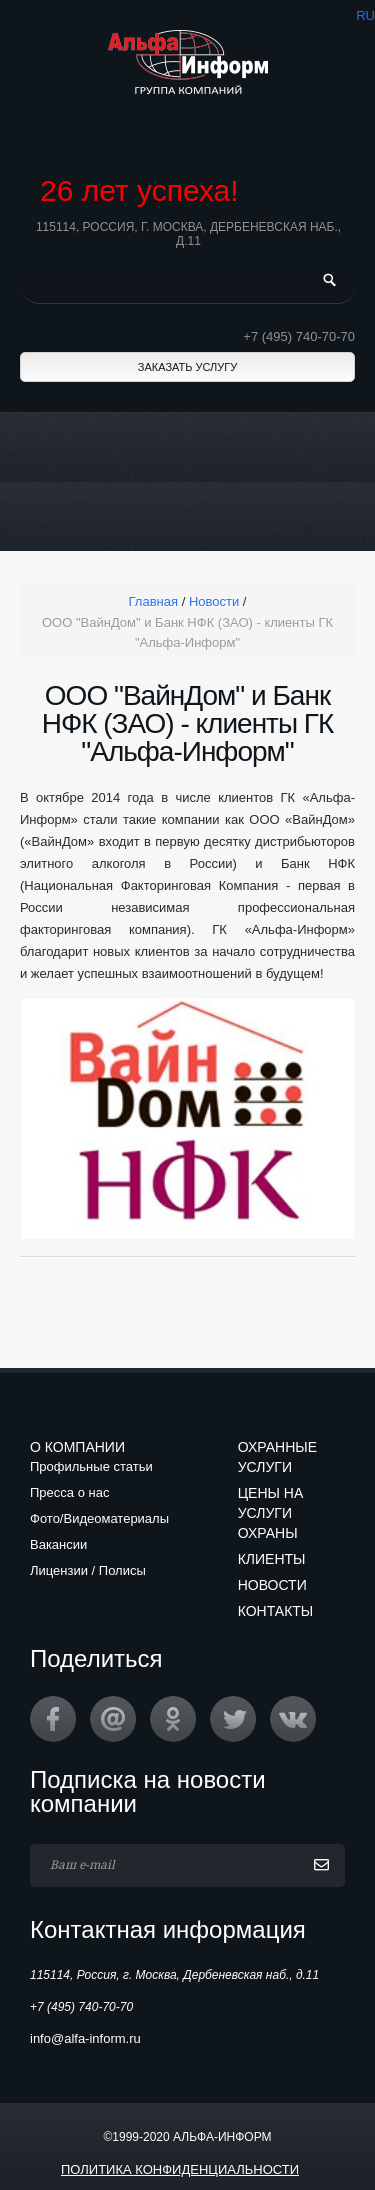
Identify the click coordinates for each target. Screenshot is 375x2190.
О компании (77, 1447)
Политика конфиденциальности (180, 2169)
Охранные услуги (277, 1457)
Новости (272, 1585)
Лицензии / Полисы (88, 1570)
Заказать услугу (187, 367)
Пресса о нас (69, 1492)
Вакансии (58, 1544)
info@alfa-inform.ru (85, 2038)
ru (365, 15)
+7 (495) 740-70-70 (299, 336)
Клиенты (272, 1559)
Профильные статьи (91, 1466)
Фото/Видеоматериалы (99, 1518)
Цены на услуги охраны (271, 1513)
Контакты (276, 1611)
